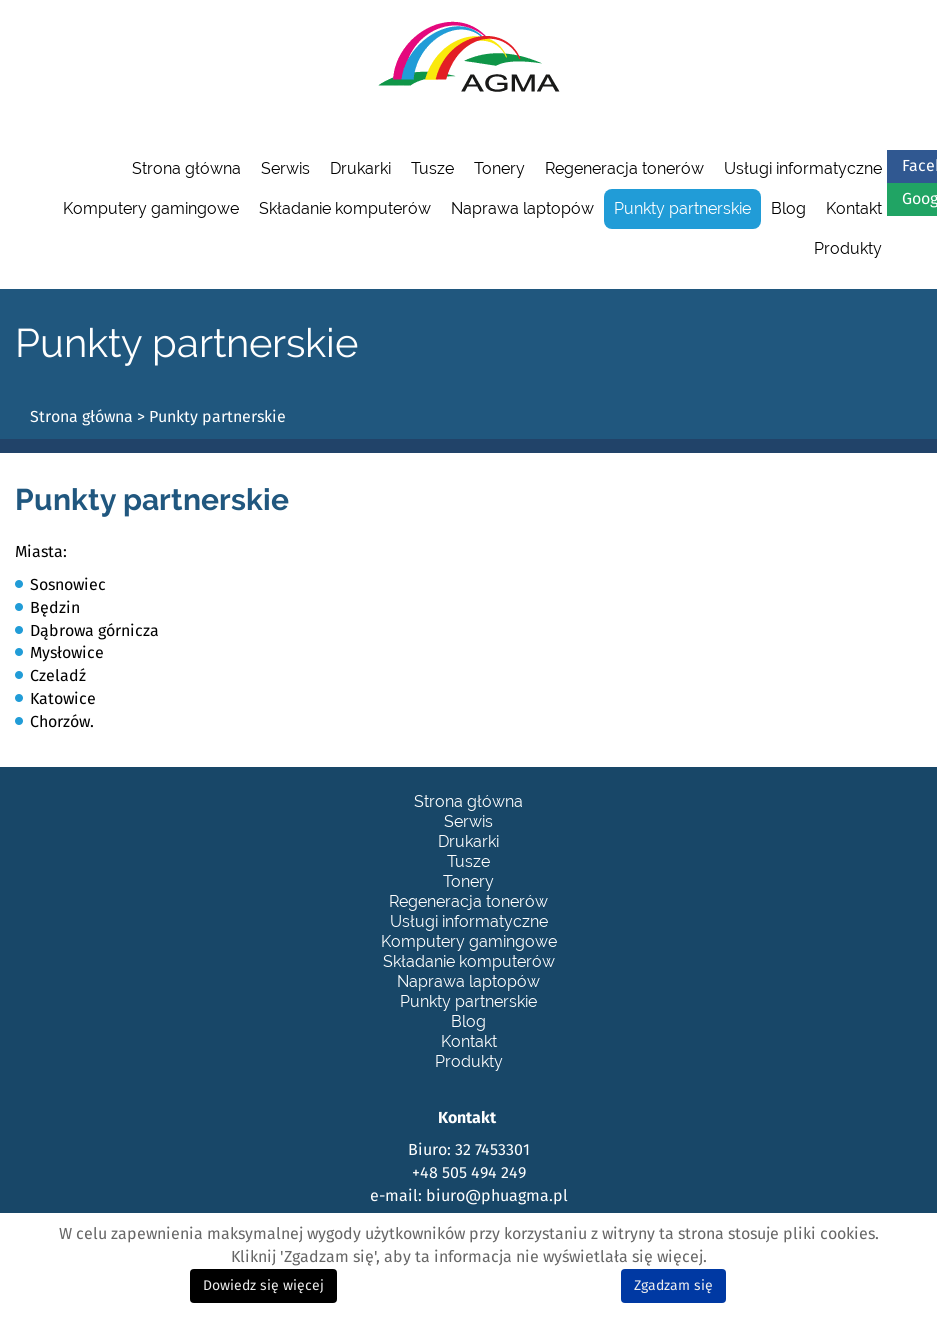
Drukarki (360, 168)
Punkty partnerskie (682, 208)
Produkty (848, 248)
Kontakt (854, 208)
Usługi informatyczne (803, 168)
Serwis (285, 168)
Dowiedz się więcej (263, 1286)
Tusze (432, 168)
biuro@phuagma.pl (497, 1196)
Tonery (499, 168)
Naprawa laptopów (522, 208)
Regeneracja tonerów (624, 168)
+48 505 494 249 (469, 1173)
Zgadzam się (673, 1286)
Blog (788, 208)
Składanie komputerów (345, 208)
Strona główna (186, 168)
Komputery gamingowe (151, 208)
